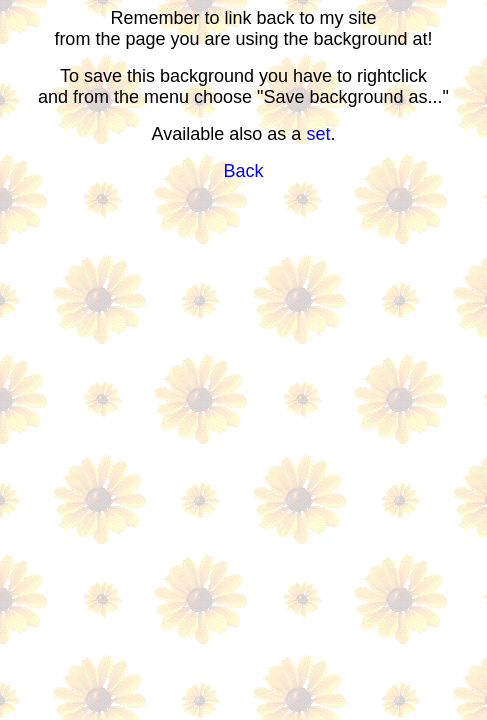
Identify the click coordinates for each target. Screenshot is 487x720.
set (318, 134)
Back (243, 171)
